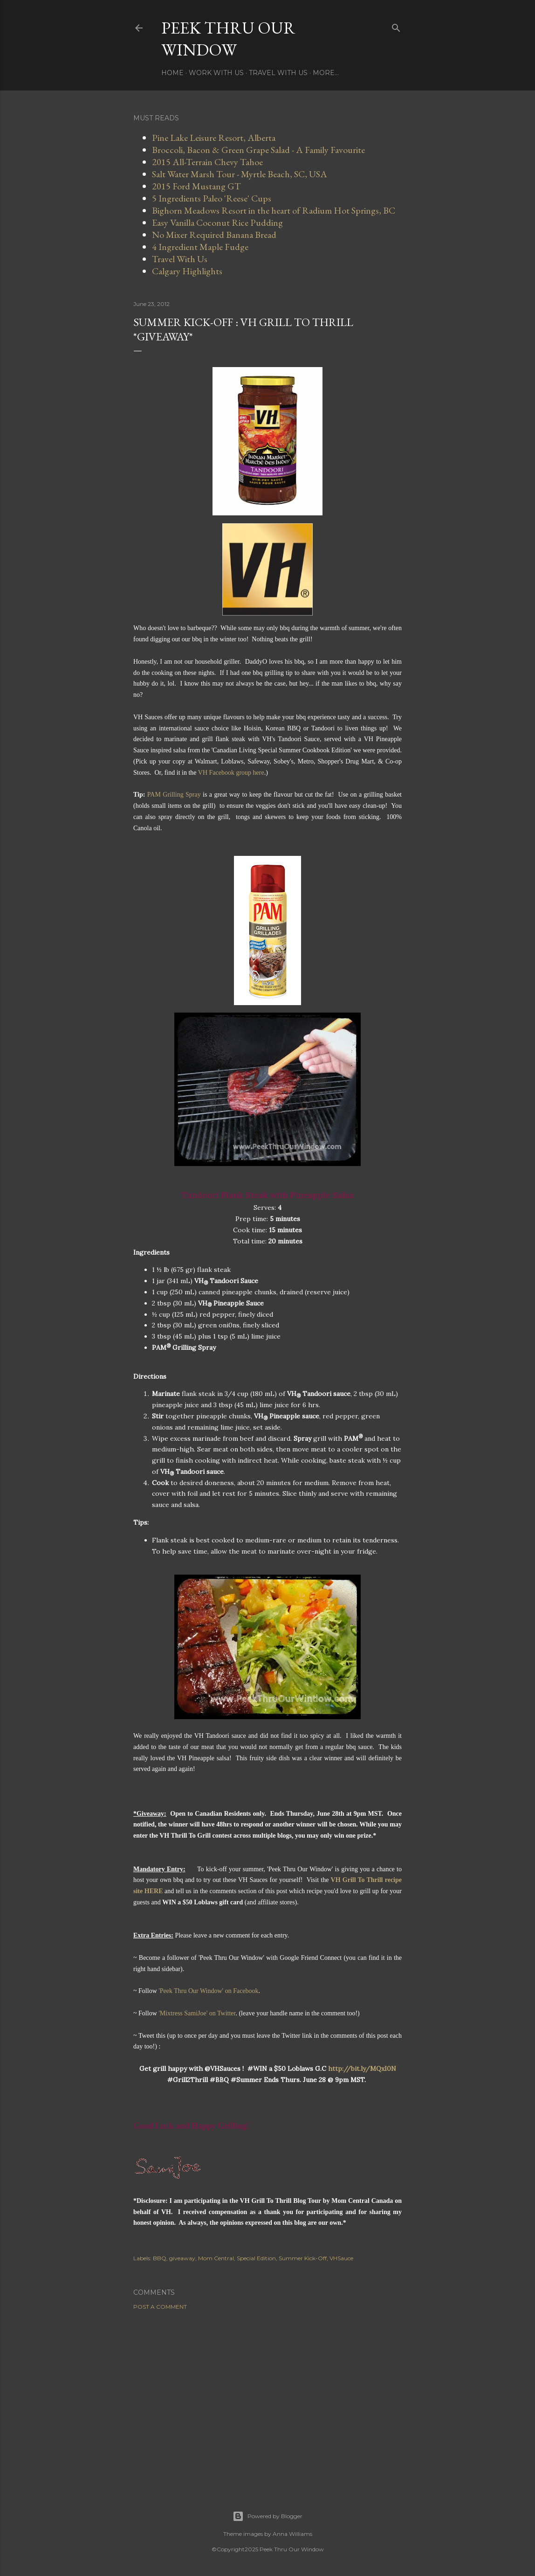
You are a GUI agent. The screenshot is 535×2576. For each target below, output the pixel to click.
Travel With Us (278, 73)
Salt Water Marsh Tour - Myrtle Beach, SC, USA (239, 174)
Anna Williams (292, 2533)
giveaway (182, 2258)
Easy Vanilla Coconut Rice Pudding (217, 222)
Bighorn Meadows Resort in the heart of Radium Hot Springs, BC (273, 210)
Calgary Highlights (187, 271)
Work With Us (216, 73)
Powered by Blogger (267, 2516)
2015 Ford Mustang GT (196, 186)
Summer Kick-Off (303, 2258)
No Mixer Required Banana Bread (214, 235)
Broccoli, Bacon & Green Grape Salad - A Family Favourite (258, 150)
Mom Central (216, 2258)
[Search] (396, 26)
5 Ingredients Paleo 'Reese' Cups (211, 198)
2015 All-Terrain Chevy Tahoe (207, 162)
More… (326, 73)
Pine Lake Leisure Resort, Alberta (213, 138)
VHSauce (341, 2258)
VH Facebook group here (231, 772)
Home (172, 73)
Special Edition (256, 2258)
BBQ (159, 2258)
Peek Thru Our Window (228, 39)
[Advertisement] (267, 2398)
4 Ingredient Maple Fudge (200, 247)
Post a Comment (160, 2306)
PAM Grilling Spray (174, 794)
